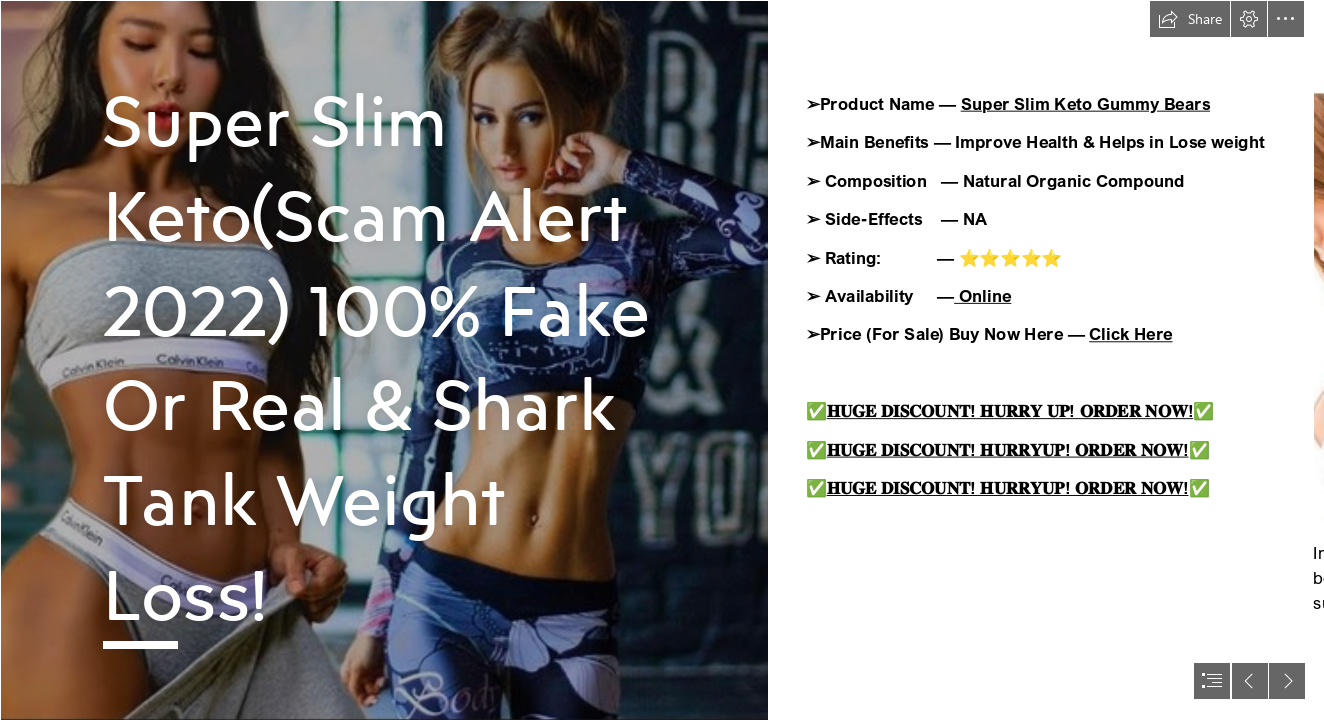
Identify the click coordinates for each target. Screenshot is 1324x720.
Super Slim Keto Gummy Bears (1085, 103)
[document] (662, 360)
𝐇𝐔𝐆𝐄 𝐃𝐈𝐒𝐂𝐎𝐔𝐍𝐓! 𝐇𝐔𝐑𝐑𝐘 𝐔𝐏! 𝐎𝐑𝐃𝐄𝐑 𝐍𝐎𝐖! (1010, 410)
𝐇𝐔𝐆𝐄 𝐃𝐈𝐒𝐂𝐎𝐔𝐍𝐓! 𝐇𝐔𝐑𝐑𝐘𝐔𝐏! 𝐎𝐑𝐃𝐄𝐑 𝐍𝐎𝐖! (1008, 449)
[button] (1190, 19)
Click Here (1130, 333)
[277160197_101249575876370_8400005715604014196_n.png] (384, 360)
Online (982, 295)
